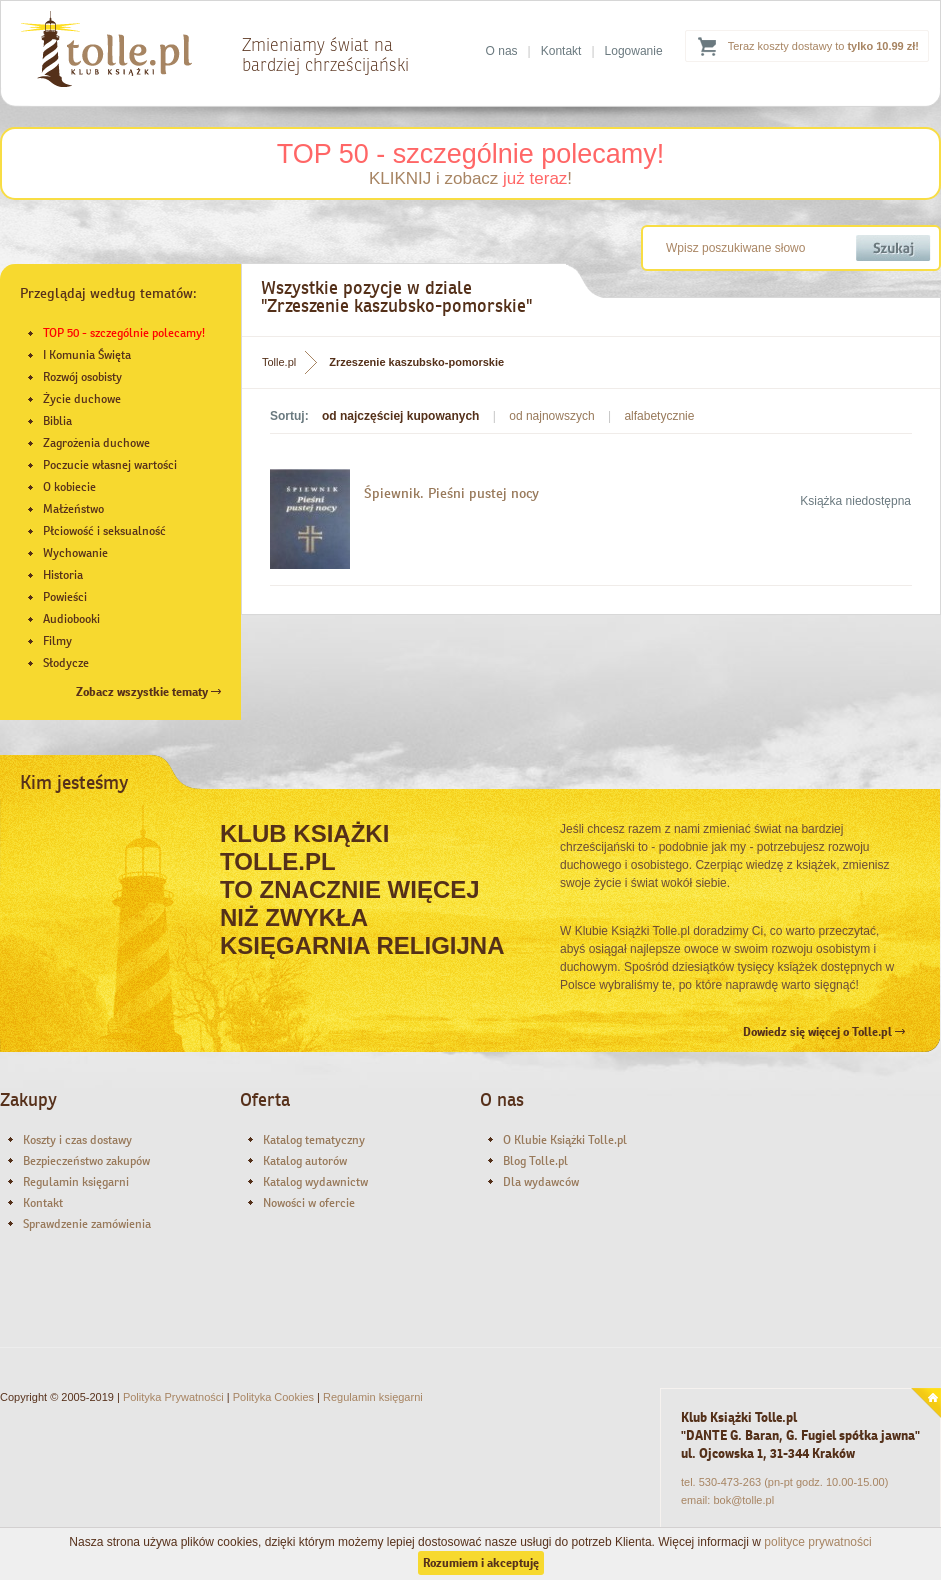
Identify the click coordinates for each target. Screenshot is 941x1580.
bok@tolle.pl (743, 1500)
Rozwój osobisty (82, 377)
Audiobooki (71, 619)
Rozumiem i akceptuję (481, 1563)
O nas (502, 51)
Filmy (57, 641)
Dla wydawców (541, 1182)
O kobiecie (69, 487)
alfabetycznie (659, 416)
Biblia (57, 421)
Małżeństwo (73, 509)
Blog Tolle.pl (535, 1161)
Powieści (65, 597)
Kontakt (561, 51)
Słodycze (66, 663)
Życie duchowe (82, 399)
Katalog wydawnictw (315, 1182)
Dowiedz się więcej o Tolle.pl (824, 1032)
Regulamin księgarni (76, 1182)
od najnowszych (551, 416)
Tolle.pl (279, 362)
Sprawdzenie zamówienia (87, 1224)
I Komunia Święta (87, 355)
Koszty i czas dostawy (77, 1140)
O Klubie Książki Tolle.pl (565, 1140)
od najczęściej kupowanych (400, 416)
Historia (63, 575)
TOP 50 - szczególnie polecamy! (471, 154)
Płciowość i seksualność (104, 531)
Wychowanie (75, 553)
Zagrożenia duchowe (96, 443)
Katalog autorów (305, 1161)
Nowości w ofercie (309, 1203)
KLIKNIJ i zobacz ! (470, 178)
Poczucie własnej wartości (110, 465)
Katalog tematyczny (314, 1140)
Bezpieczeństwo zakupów (86, 1161)
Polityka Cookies (273, 1397)
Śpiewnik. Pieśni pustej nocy (451, 493)
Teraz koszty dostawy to (823, 46)
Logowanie (634, 51)
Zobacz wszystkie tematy (148, 692)
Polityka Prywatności (173, 1397)
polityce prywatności (817, 1542)
